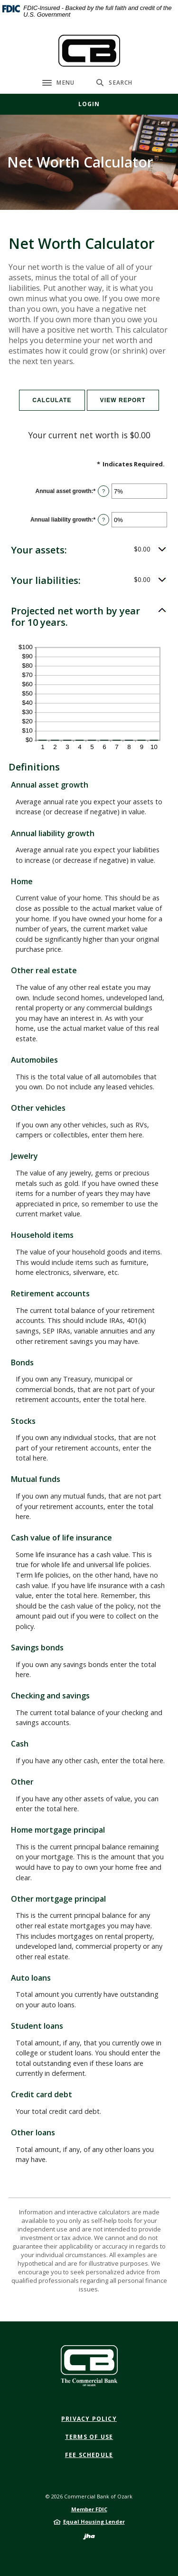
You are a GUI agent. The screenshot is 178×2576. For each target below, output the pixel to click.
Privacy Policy (89, 2419)
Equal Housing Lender (94, 2521)
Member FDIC (89, 2509)
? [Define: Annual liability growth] (103, 520)
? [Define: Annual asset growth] (103, 491)
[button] (89, 550)
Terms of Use (89, 2437)
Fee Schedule (89, 2455)
